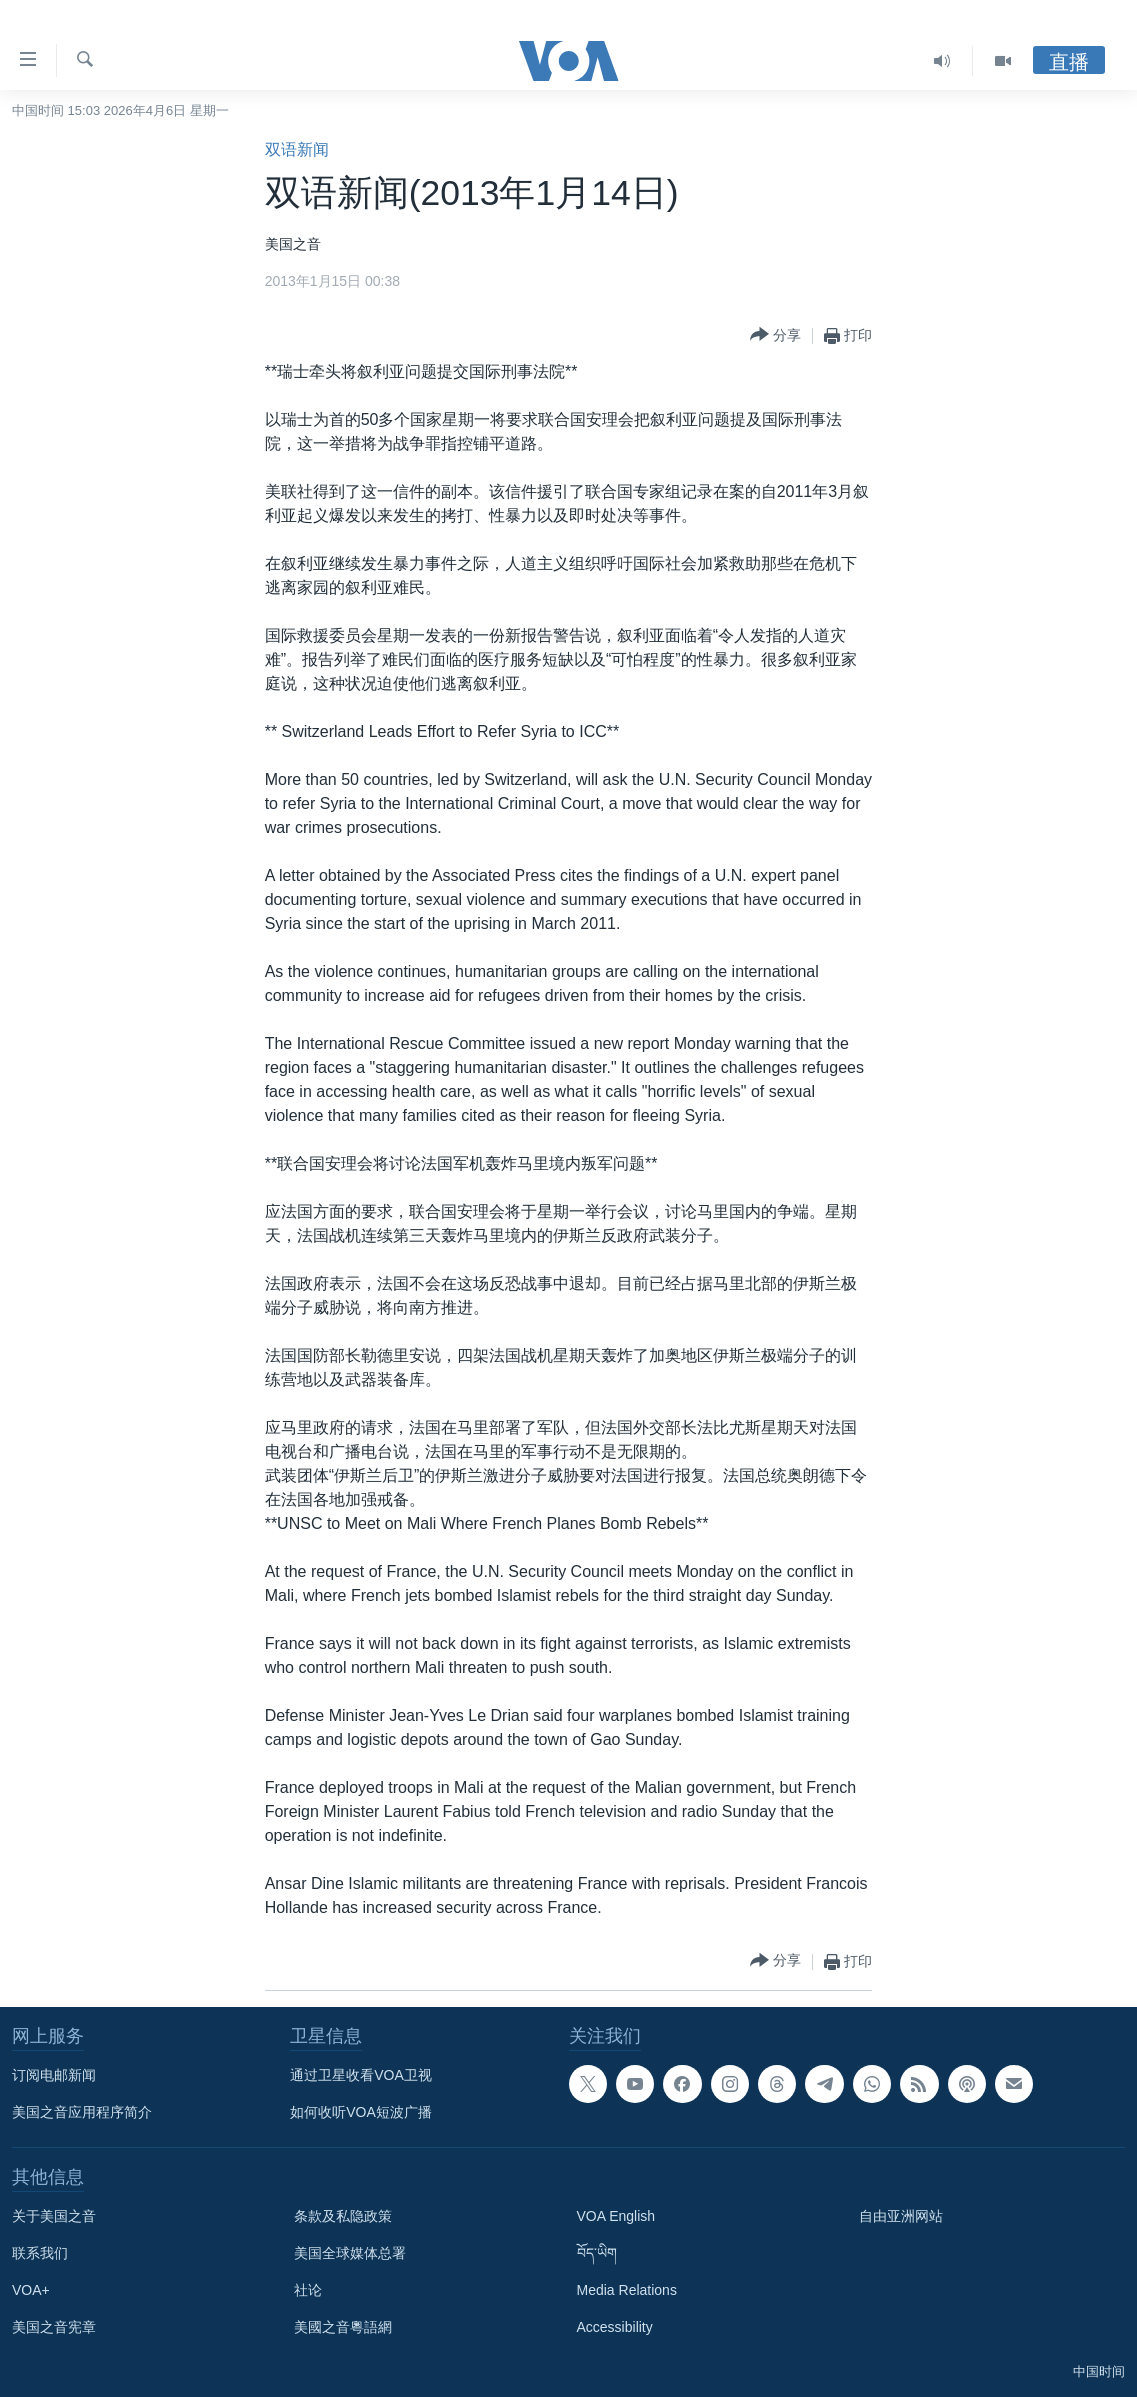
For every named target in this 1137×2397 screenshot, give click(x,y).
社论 (308, 2290)
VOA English (616, 2216)
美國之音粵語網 (343, 2327)
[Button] (775, 335)
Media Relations (627, 2290)
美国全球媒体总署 (350, 2253)
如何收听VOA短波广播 (361, 2112)
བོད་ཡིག (597, 2253)
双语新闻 (297, 149)
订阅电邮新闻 (54, 2075)
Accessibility (615, 2327)
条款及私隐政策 (343, 2216)
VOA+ (31, 2290)
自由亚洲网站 (901, 2216)
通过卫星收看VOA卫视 (361, 2075)
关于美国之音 (54, 2216)
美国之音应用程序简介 (82, 2112)
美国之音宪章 (54, 2327)
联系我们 (40, 2253)
